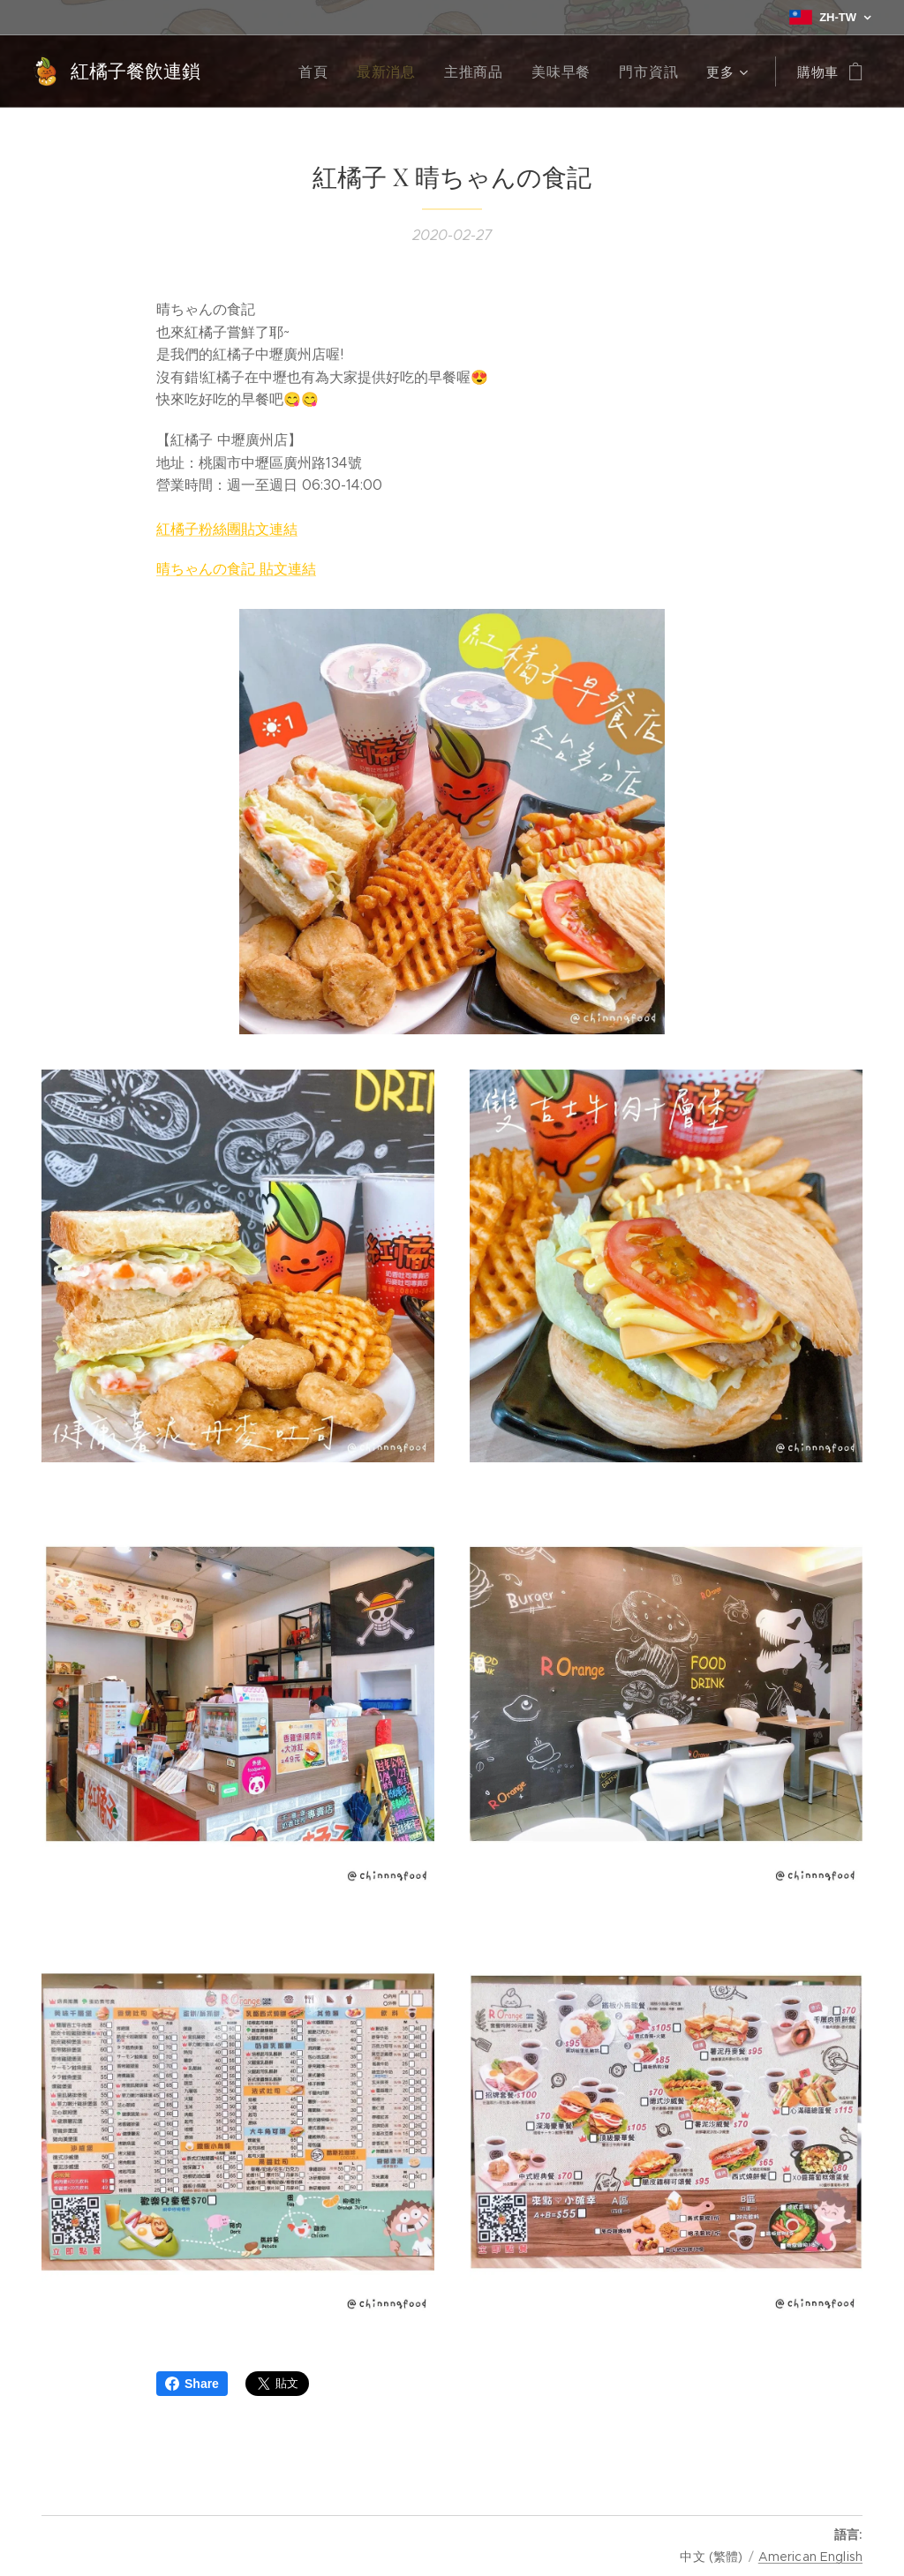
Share (192, 2384)
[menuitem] (334, 71)
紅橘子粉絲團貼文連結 (227, 529)
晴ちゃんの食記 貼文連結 (236, 568)
